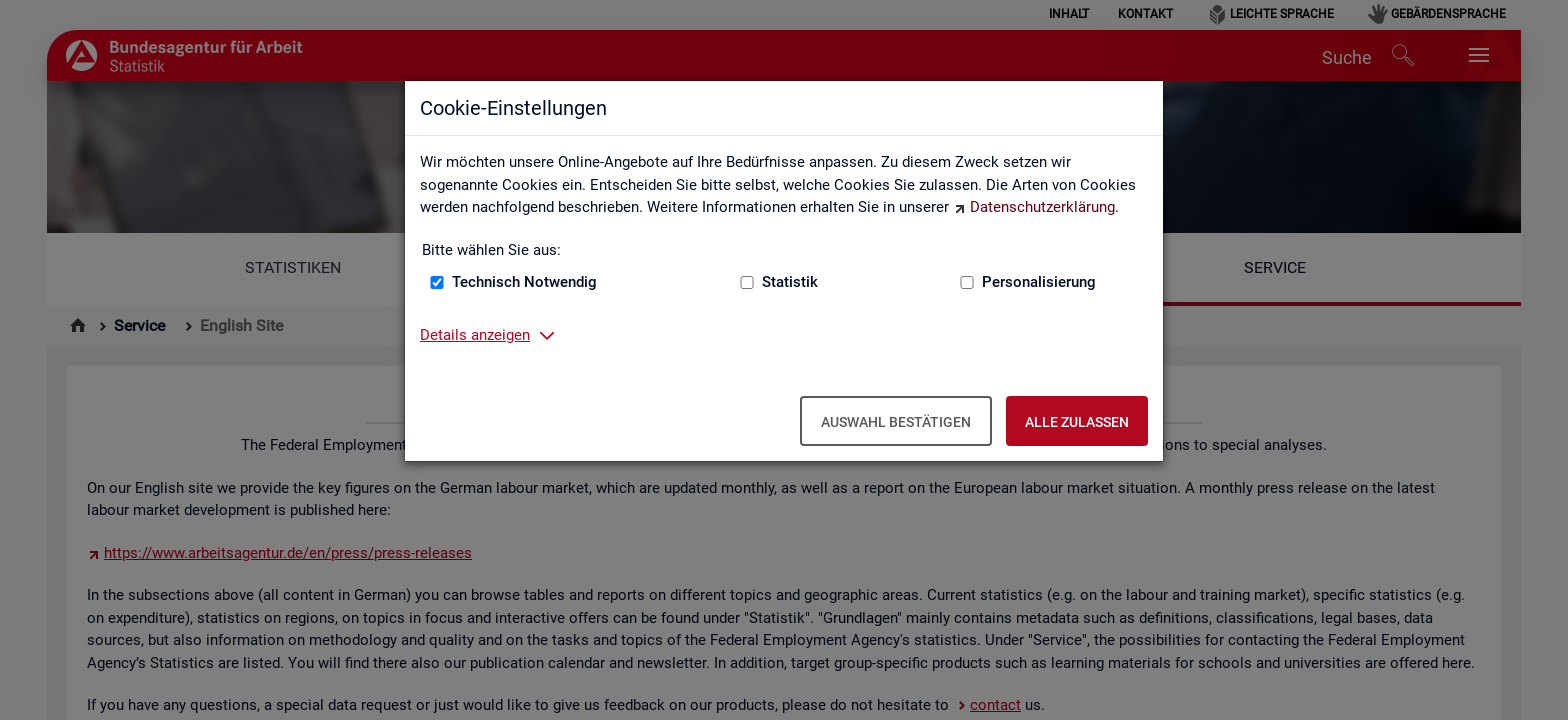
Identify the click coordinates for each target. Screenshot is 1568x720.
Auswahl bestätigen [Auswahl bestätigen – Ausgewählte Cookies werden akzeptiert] (896, 422)
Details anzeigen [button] (475, 335)
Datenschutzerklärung (1042, 207)
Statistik (790, 282)
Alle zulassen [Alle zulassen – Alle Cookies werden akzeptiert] (1077, 422)
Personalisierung (1039, 282)
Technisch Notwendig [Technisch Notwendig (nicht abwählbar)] (524, 282)
